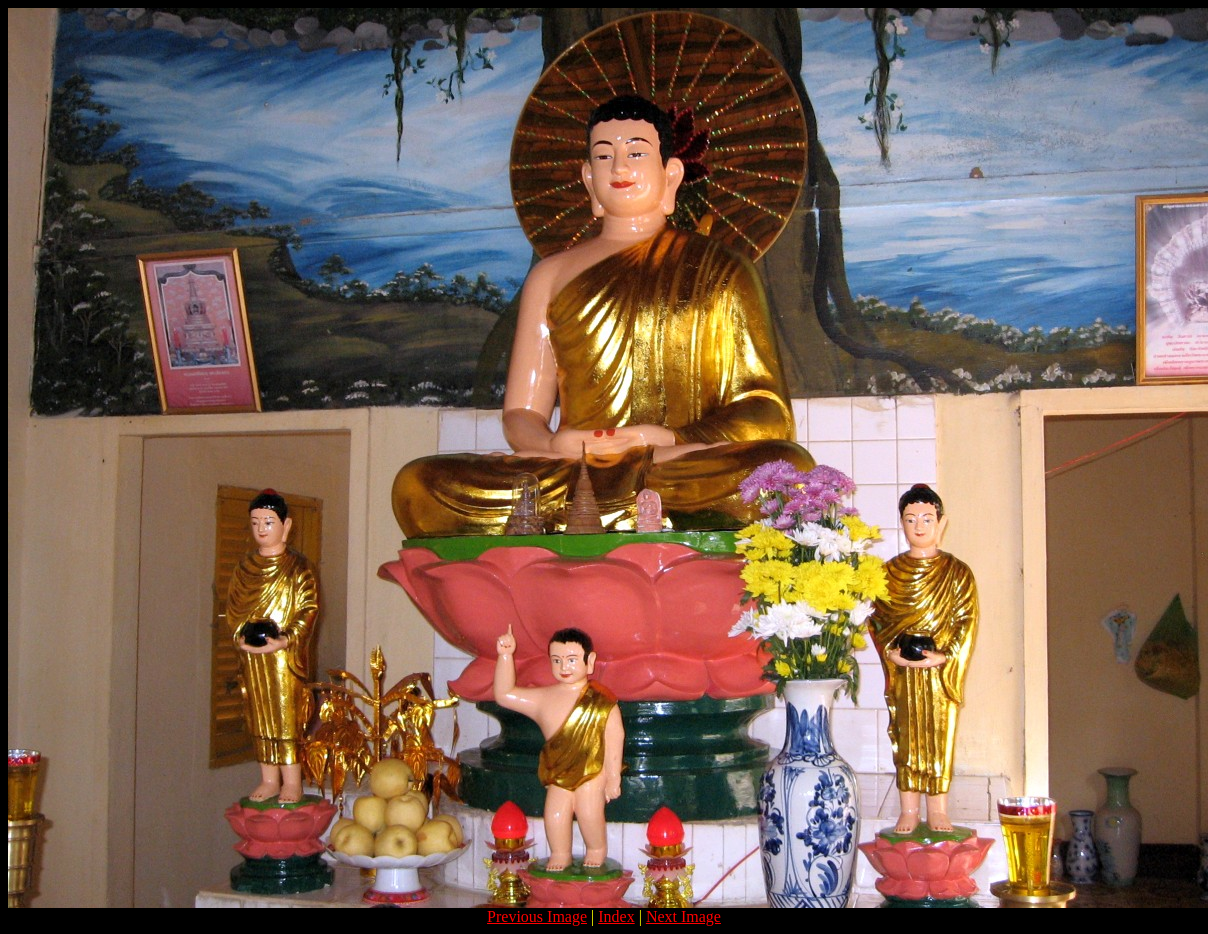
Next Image (683, 916)
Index (616, 916)
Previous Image (537, 916)
